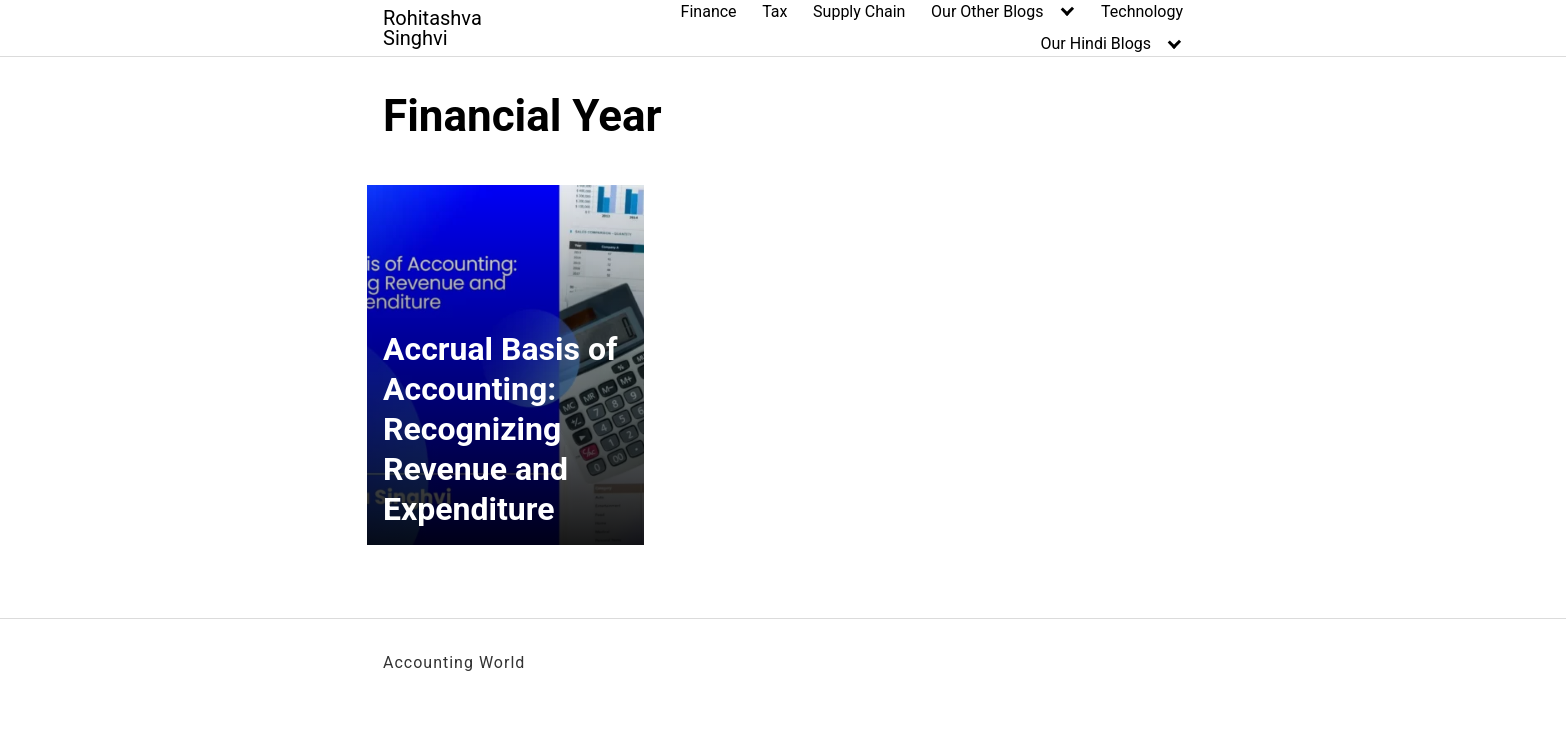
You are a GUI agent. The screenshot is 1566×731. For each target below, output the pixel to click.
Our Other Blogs (987, 11)
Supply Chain (859, 11)
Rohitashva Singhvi (432, 28)
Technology (1142, 11)
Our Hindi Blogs (1096, 43)
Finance (709, 11)
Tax (774, 11)
